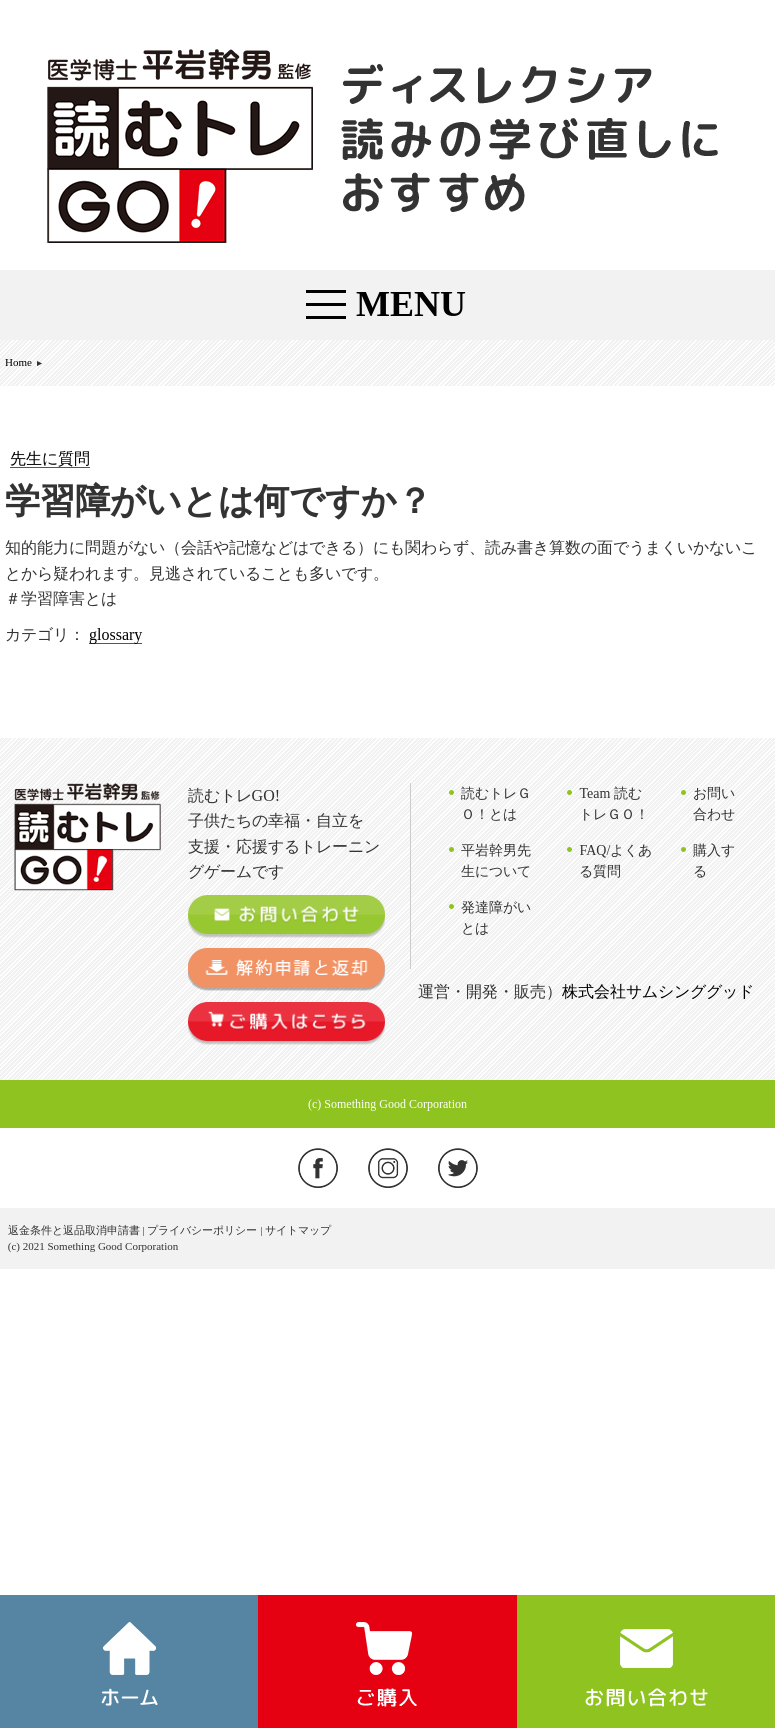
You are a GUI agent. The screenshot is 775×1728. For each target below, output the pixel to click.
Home (18, 362)
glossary (115, 634)
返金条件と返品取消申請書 (74, 1230)
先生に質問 (50, 458)
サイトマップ (298, 1230)
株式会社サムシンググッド (658, 991)
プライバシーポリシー (202, 1230)
